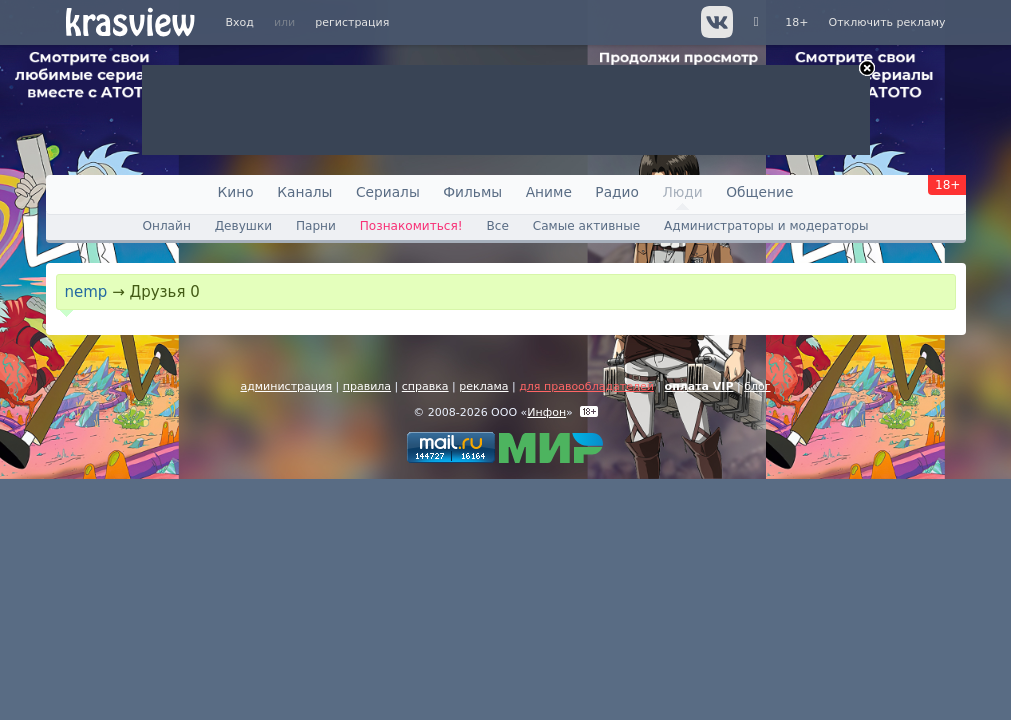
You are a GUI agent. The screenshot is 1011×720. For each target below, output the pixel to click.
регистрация (352, 22)
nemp (86, 292)
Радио (617, 192)
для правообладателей (586, 386)
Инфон (546, 412)
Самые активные (586, 226)
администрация (286, 386)
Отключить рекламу (886, 22)
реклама (483, 386)
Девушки (243, 226)
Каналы (304, 192)
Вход (240, 22)
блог (757, 386)
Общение (759, 192)
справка (425, 386)
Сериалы (388, 192)
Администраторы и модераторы (766, 226)
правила (367, 386)
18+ (796, 22)
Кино (236, 192)
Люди (682, 192)
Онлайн (166, 226)
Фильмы (472, 192)
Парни (316, 226)
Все (497, 226)
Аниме (549, 192)
